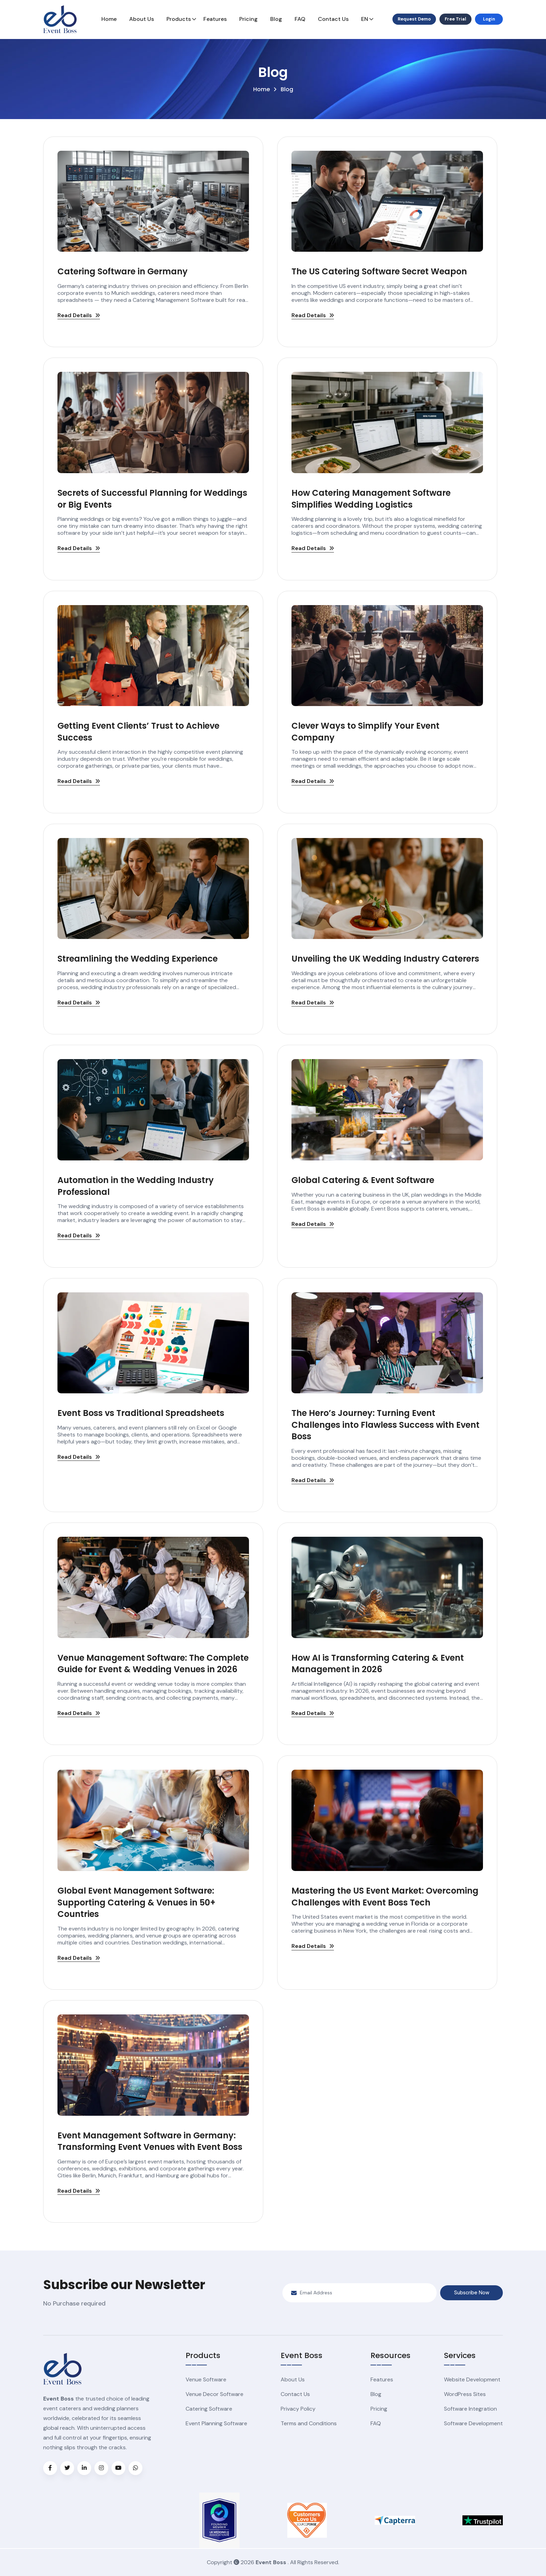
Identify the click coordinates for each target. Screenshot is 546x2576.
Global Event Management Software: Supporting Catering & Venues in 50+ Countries (136, 1902)
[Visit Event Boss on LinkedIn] (84, 2468)
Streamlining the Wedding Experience (137, 958)
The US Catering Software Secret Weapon (379, 271)
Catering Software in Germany (122, 271)
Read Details (78, 316)
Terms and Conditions (309, 2423)
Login (489, 19)
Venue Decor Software (214, 2394)
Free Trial (455, 19)
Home (109, 19)
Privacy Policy (298, 2408)
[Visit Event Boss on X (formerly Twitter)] (67, 2468)
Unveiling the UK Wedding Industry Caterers (385, 958)
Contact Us (333, 19)
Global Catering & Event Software (362, 1180)
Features (215, 19)
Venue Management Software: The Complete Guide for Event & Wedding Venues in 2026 (153, 1663)
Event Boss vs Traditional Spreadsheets (140, 1413)
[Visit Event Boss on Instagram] (101, 2468)
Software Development (473, 2423)
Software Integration (470, 2408)
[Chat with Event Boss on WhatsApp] (135, 2468)
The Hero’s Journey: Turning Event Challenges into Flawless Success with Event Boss (385, 1424)
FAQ (300, 19)
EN (364, 19)
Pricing (248, 19)
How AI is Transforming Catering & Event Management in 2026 (377, 1663)
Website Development (472, 2379)
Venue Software (206, 2379)
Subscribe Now (471, 2292)
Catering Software (209, 2408)
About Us (141, 19)
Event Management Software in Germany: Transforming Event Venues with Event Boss (149, 2141)
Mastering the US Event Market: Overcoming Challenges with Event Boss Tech (384, 1896)
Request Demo (414, 19)
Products (178, 19)
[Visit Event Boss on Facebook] (50, 2468)
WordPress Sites (465, 2394)
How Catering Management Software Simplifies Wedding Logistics (371, 498)
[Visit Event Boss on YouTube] (118, 2468)
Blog (276, 19)
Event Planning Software (216, 2423)
